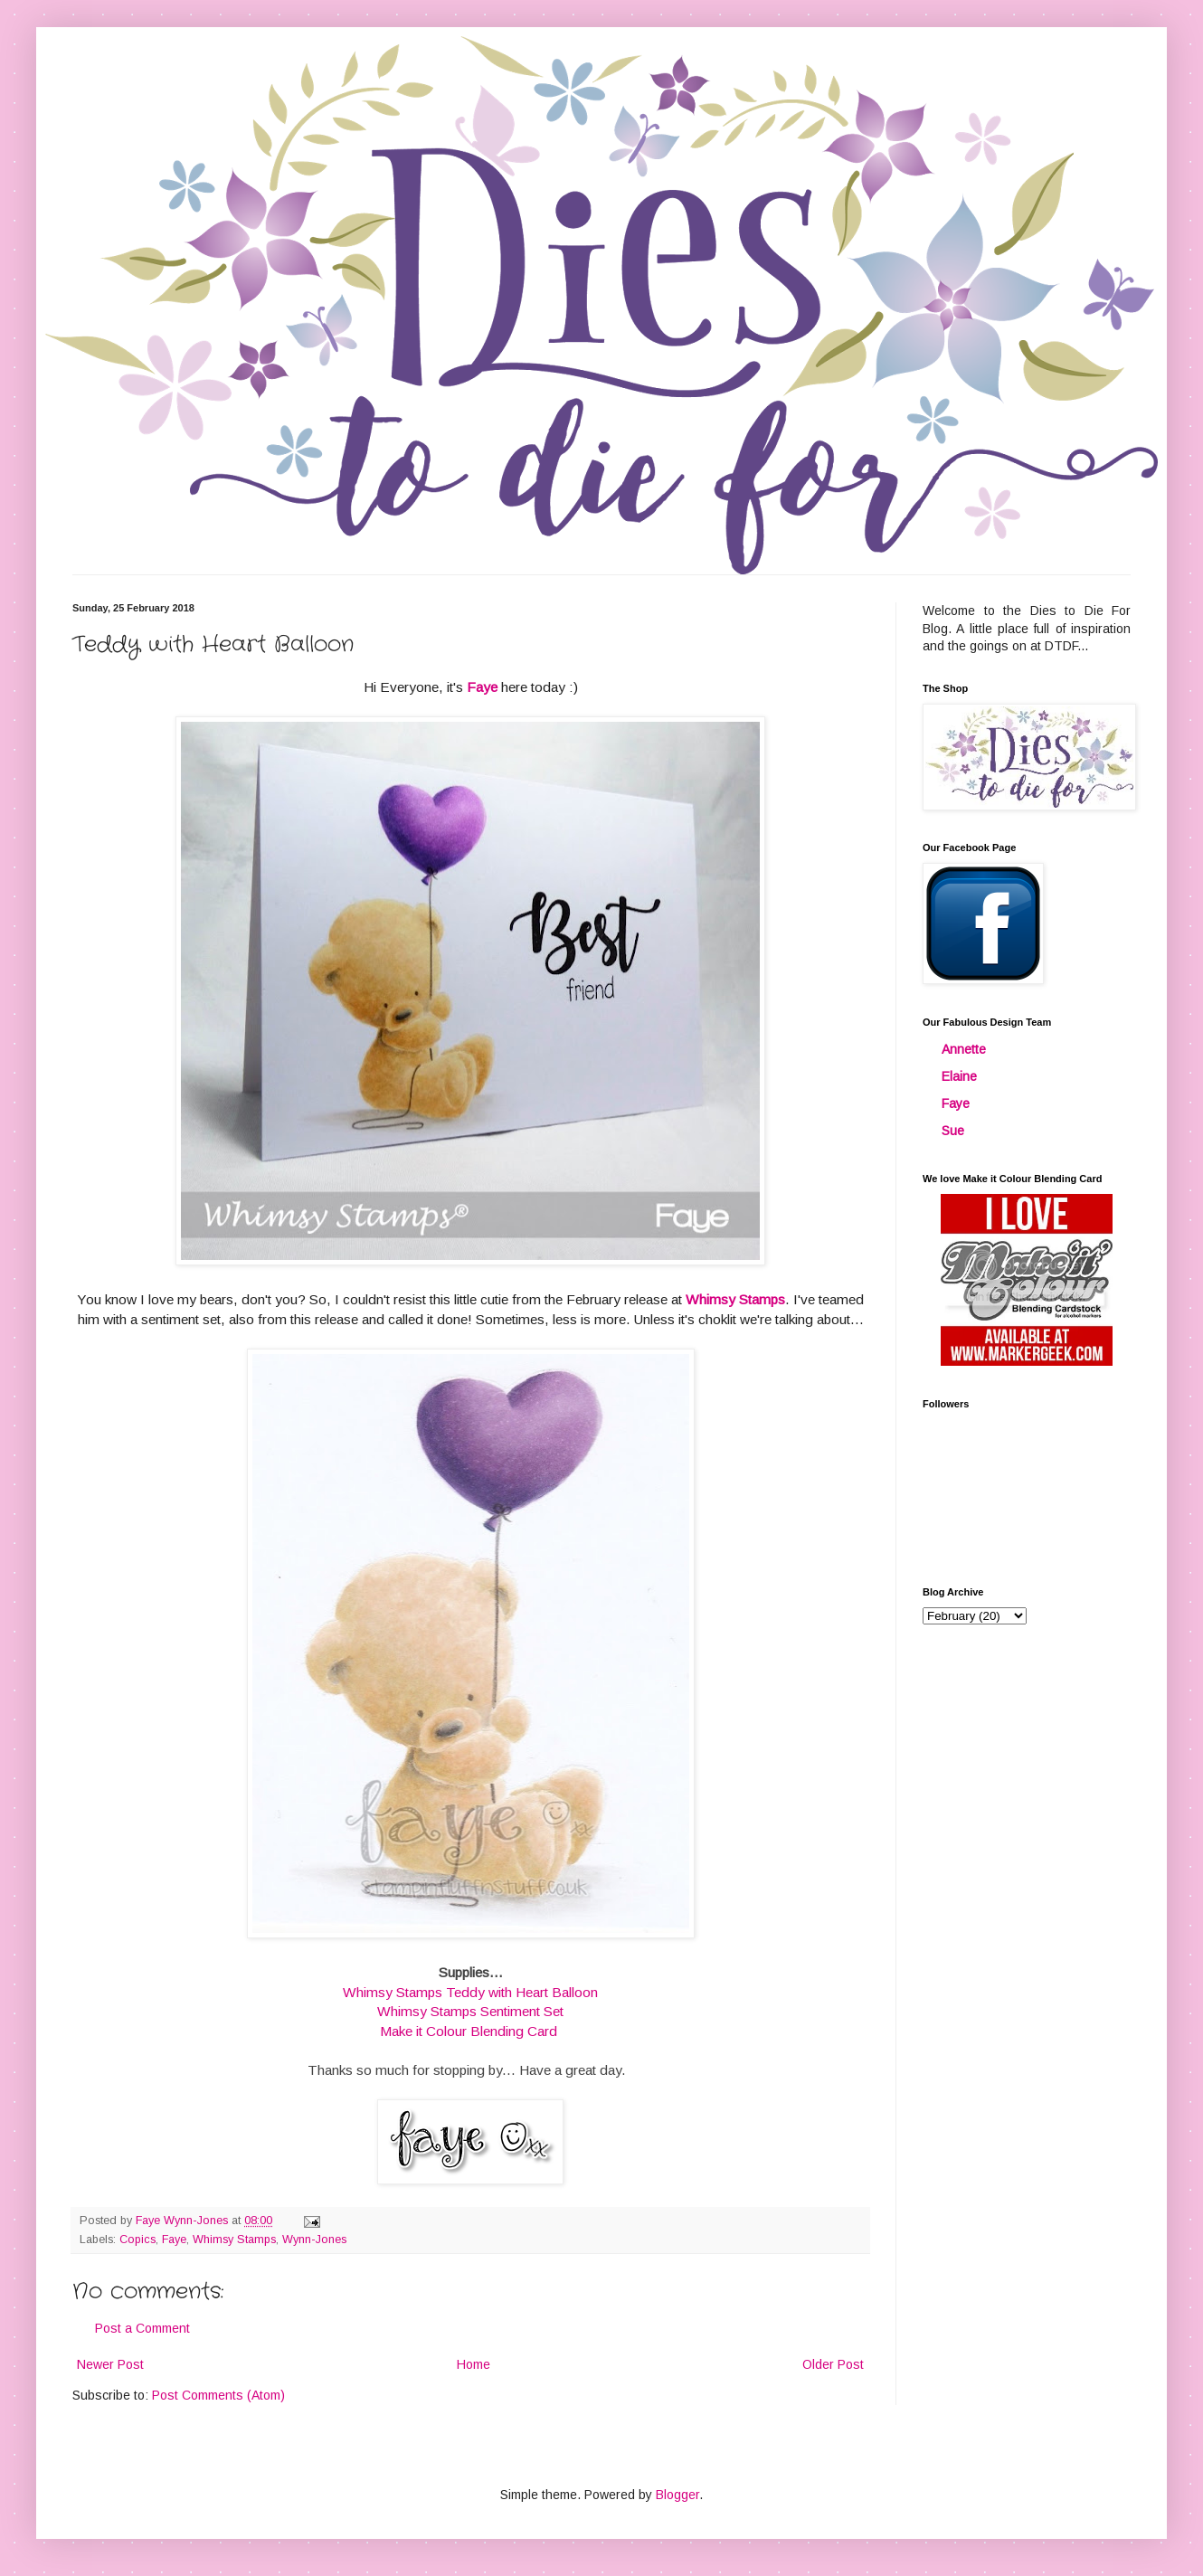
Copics (137, 2239)
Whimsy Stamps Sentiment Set (470, 2011)
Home (473, 2364)
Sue (953, 1130)
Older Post (833, 2364)
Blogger (677, 2494)
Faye (482, 687)
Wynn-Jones (314, 2239)
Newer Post (110, 2364)
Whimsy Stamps (735, 1299)
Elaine (959, 1076)
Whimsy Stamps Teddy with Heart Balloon (470, 1992)
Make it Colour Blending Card (468, 2031)
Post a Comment (142, 2328)
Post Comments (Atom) (218, 2395)
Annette (964, 1049)
